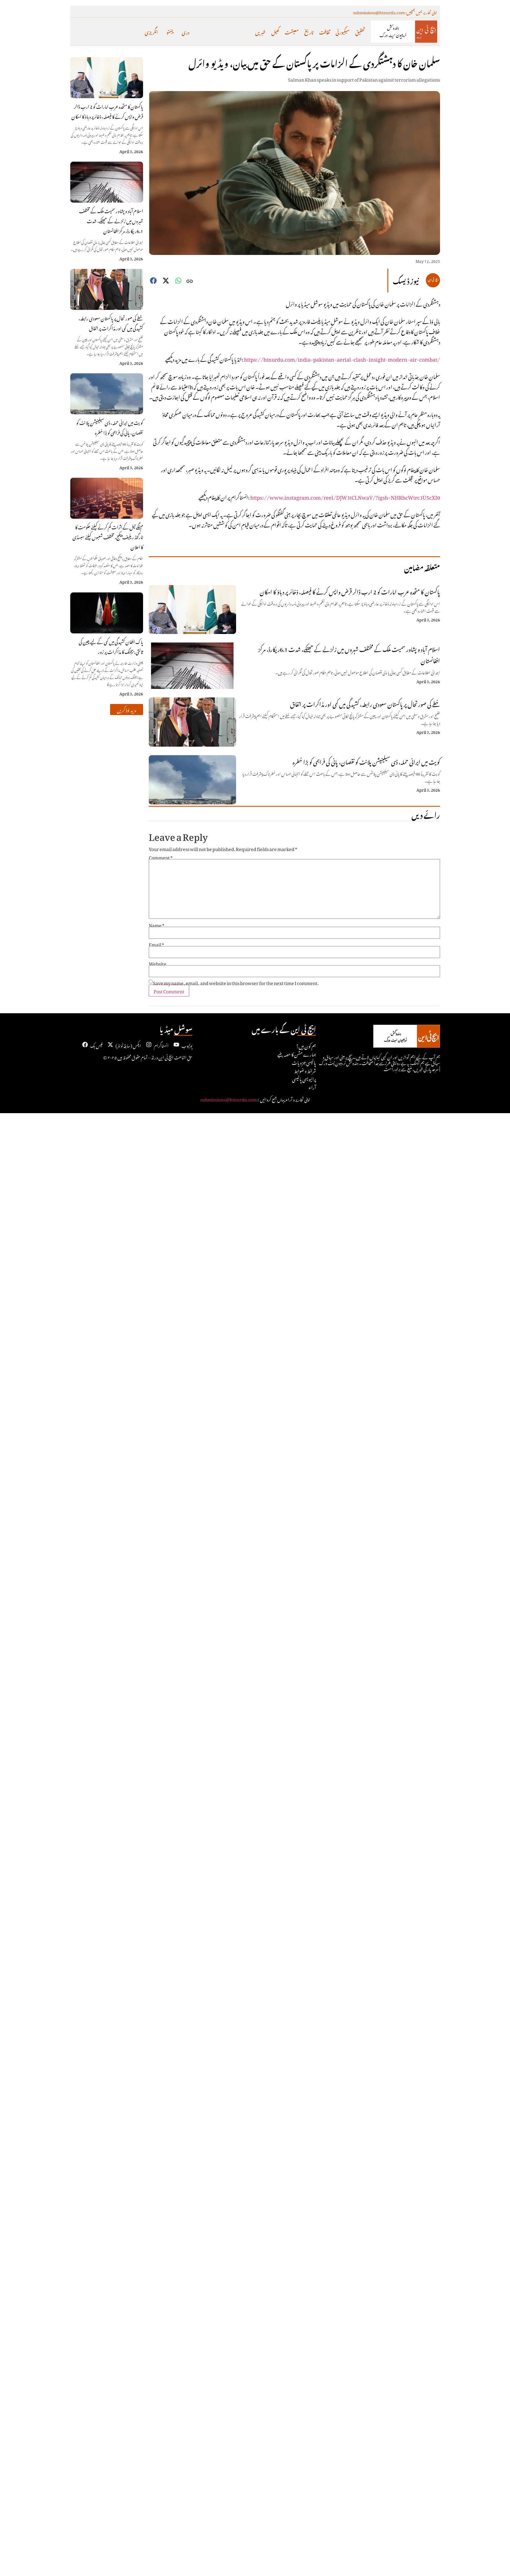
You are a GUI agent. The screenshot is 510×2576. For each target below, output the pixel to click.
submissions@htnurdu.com (228, 1098)
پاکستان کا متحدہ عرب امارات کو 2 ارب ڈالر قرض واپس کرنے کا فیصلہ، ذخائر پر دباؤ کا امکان (107, 111)
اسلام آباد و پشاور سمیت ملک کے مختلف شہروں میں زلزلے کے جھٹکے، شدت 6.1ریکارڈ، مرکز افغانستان (111, 220)
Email (156, 944)
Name (156, 924)
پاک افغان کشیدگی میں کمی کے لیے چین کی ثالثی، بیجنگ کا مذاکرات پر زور (111, 646)
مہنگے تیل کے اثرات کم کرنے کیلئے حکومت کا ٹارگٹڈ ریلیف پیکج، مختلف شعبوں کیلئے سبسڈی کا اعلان (108, 536)
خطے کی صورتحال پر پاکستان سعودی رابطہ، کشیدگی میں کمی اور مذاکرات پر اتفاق (111, 322)
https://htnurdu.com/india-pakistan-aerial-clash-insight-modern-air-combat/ (342, 358)
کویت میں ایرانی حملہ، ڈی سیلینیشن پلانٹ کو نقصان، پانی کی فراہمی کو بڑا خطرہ (109, 427)
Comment (161, 856)
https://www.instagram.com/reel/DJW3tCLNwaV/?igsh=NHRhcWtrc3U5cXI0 (345, 496)
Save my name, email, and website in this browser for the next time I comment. (236, 982)
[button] (126, 709)
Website (157, 963)
